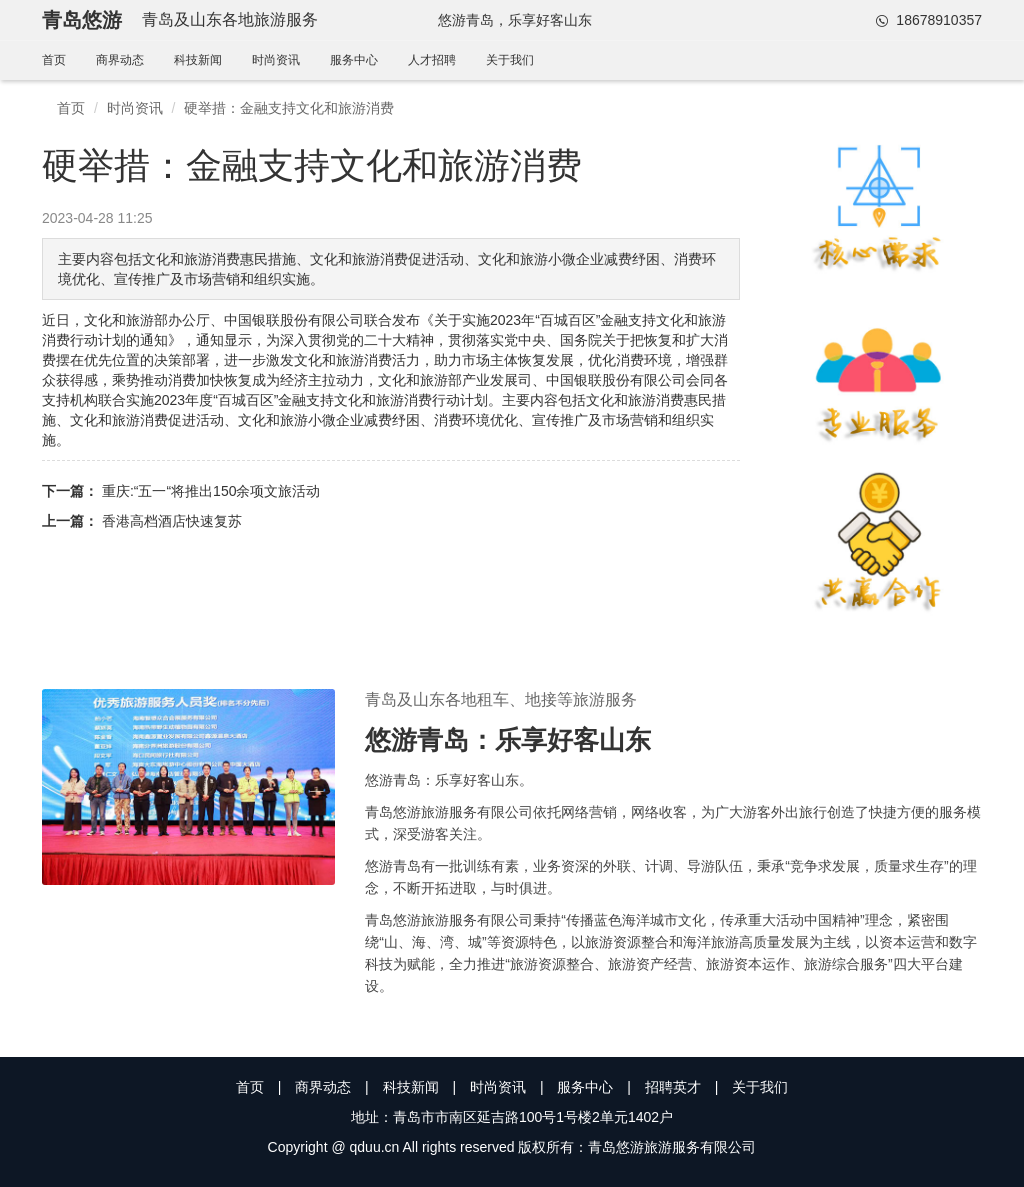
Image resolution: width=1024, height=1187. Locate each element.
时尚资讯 (276, 60)
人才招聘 (432, 60)
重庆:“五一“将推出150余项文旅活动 (211, 491)
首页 (54, 60)
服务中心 (354, 60)
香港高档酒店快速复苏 (172, 521)
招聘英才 (673, 1087)
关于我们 (510, 60)
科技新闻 (198, 60)
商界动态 (120, 60)
